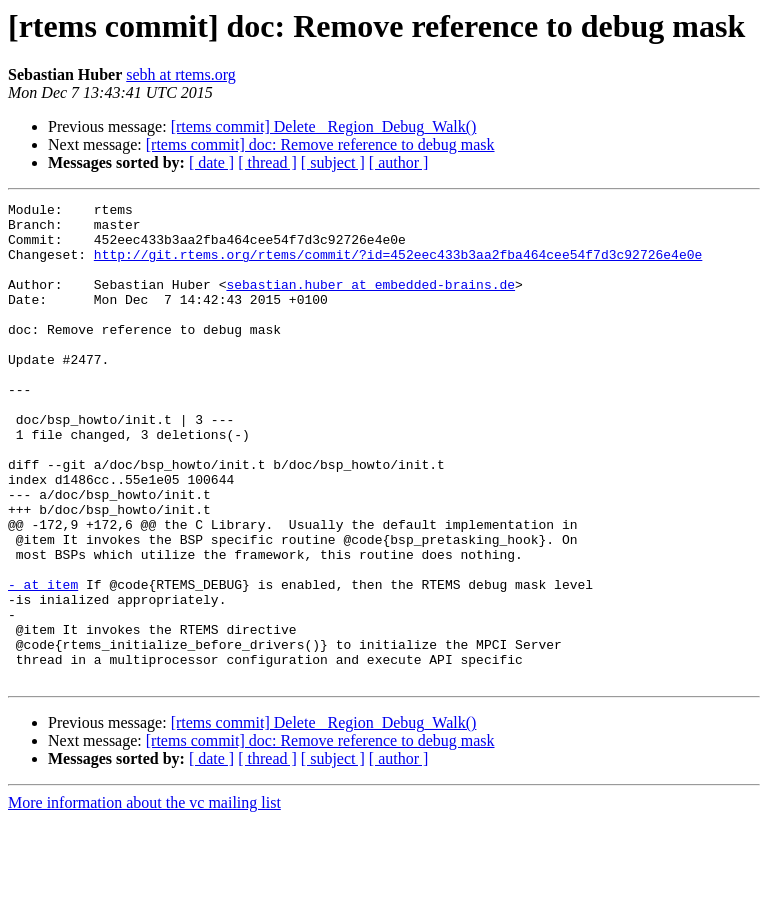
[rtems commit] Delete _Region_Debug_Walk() (324, 126)
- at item (43, 662)
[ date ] (211, 162)
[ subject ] (333, 162)
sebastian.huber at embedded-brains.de (370, 302)
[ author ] (399, 162)
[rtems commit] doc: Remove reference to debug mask (320, 144)
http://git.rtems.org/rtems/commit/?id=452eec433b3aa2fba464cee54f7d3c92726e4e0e (398, 266)
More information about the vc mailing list (144, 898)
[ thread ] (267, 162)
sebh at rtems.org (180, 74)
